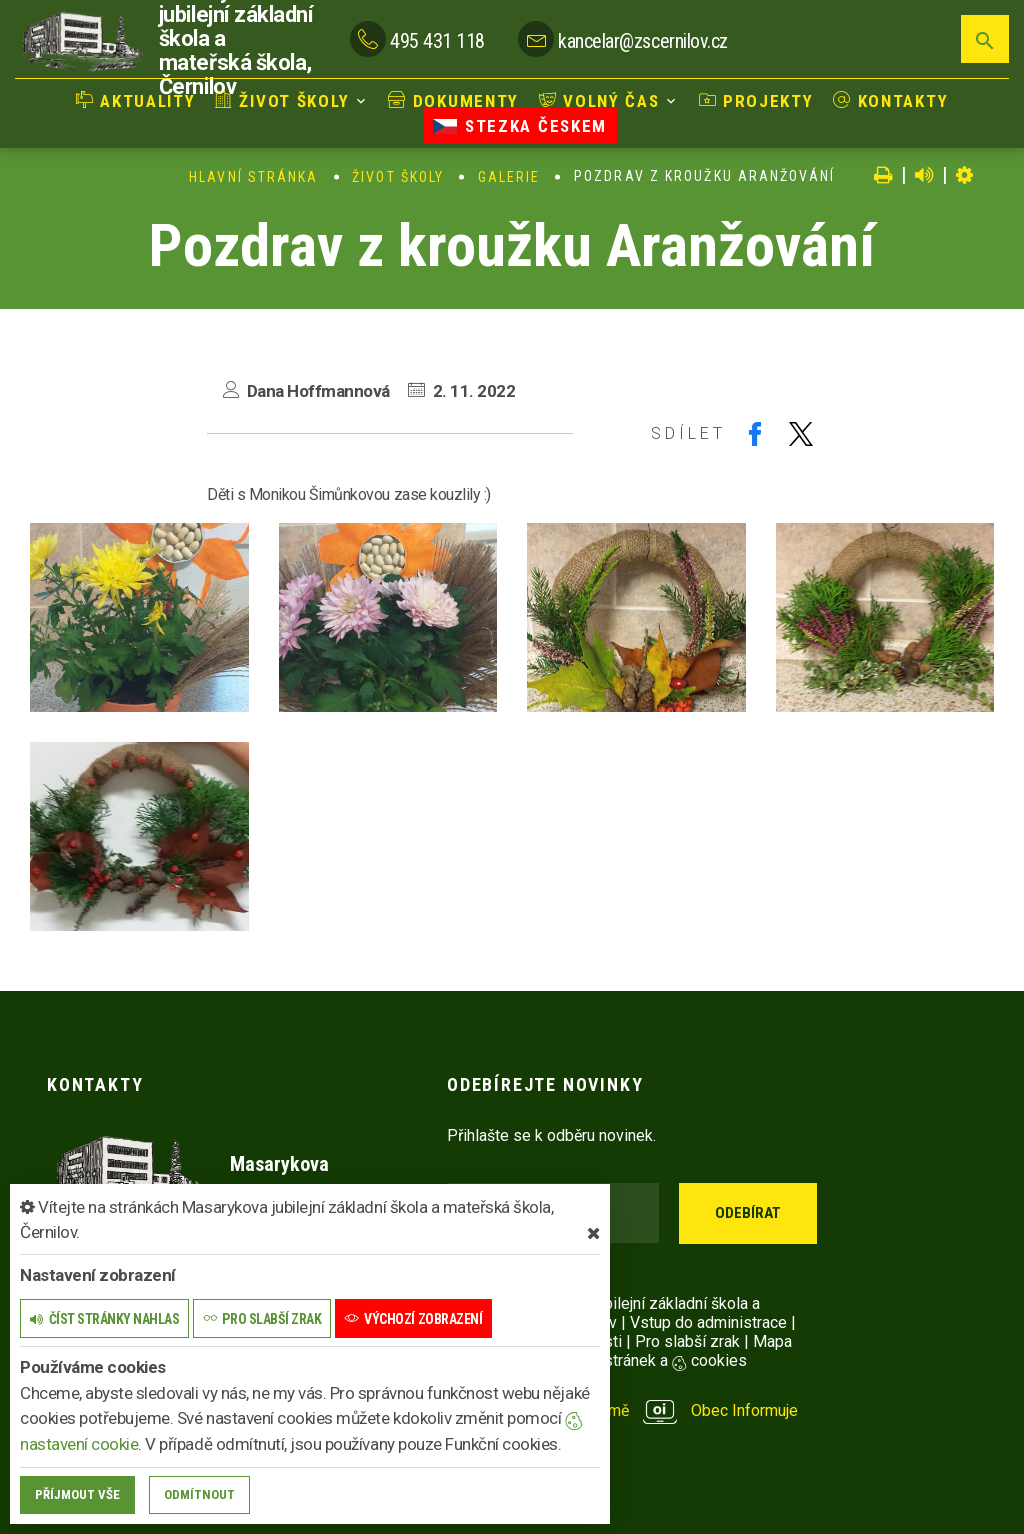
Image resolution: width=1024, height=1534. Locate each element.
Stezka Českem (520, 126)
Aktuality (139, 101)
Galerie (509, 177)
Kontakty (888, 101)
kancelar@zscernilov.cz (642, 41)
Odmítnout (199, 1494)
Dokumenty (454, 101)
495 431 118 (437, 41)
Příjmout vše (77, 1494)
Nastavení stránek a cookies (629, 1360)
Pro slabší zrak (687, 1341)
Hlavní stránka (253, 177)
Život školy (284, 101)
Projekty (754, 101)
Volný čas (599, 101)
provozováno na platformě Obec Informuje (622, 1410)
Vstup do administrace (708, 1322)
